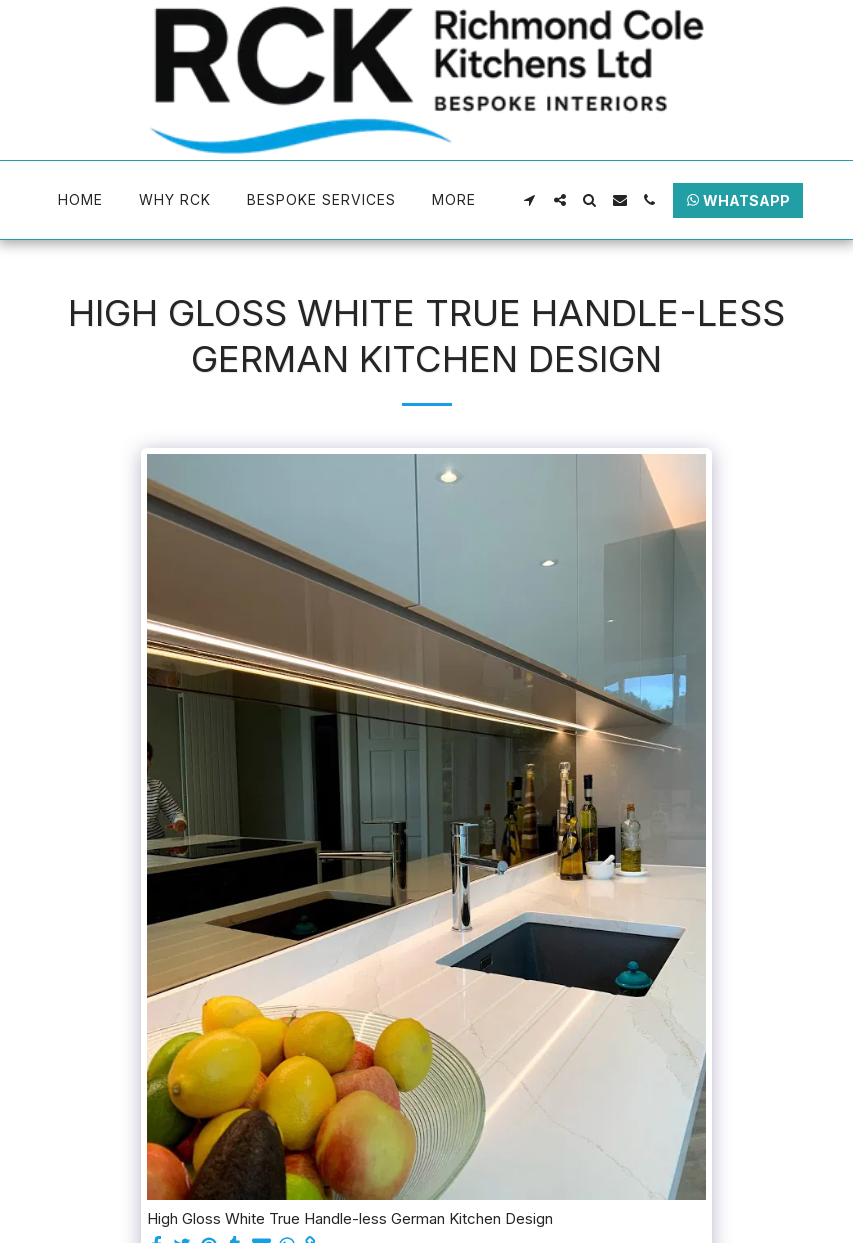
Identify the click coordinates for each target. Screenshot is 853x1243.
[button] (530, 200)
